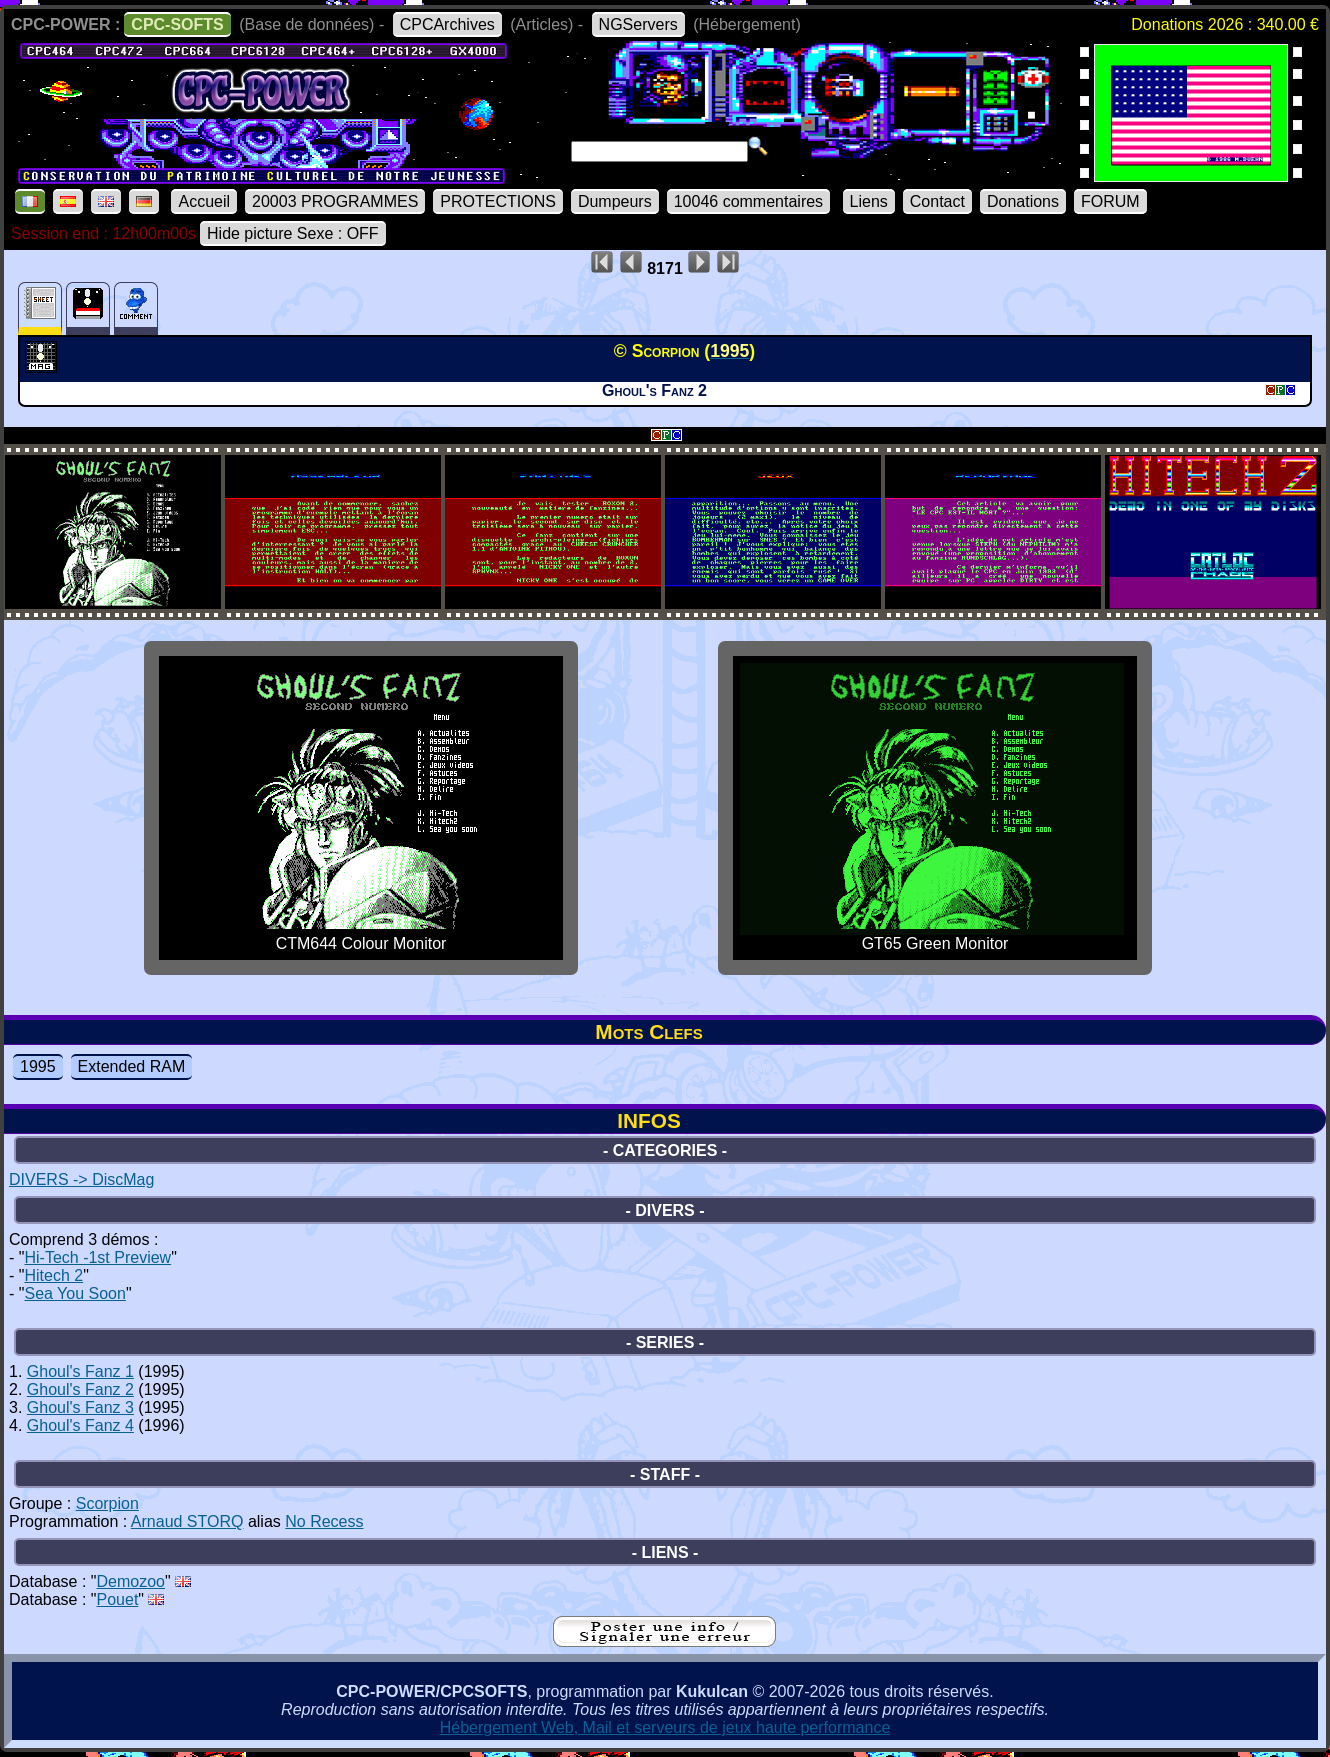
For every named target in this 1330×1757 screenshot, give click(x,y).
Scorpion (107, 1503)
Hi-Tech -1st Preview (97, 1257)
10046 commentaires (748, 201)
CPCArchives (447, 24)
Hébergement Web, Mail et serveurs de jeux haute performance (665, 1727)
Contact (937, 201)
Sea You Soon (74, 1293)
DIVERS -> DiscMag (81, 1179)
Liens (869, 201)
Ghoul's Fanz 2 (80, 1389)
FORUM (1110, 201)
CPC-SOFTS (177, 24)
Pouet (118, 1599)
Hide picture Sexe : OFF (293, 233)
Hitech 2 (53, 1275)
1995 (38, 1066)
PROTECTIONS (498, 201)
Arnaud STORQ (187, 1521)
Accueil (204, 201)
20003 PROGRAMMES (335, 201)
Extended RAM (132, 1066)
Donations (1023, 201)
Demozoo (131, 1581)
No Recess (324, 1521)
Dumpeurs (615, 201)
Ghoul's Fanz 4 (80, 1425)
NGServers (638, 24)
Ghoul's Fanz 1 (80, 1371)
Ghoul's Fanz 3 (80, 1407)
